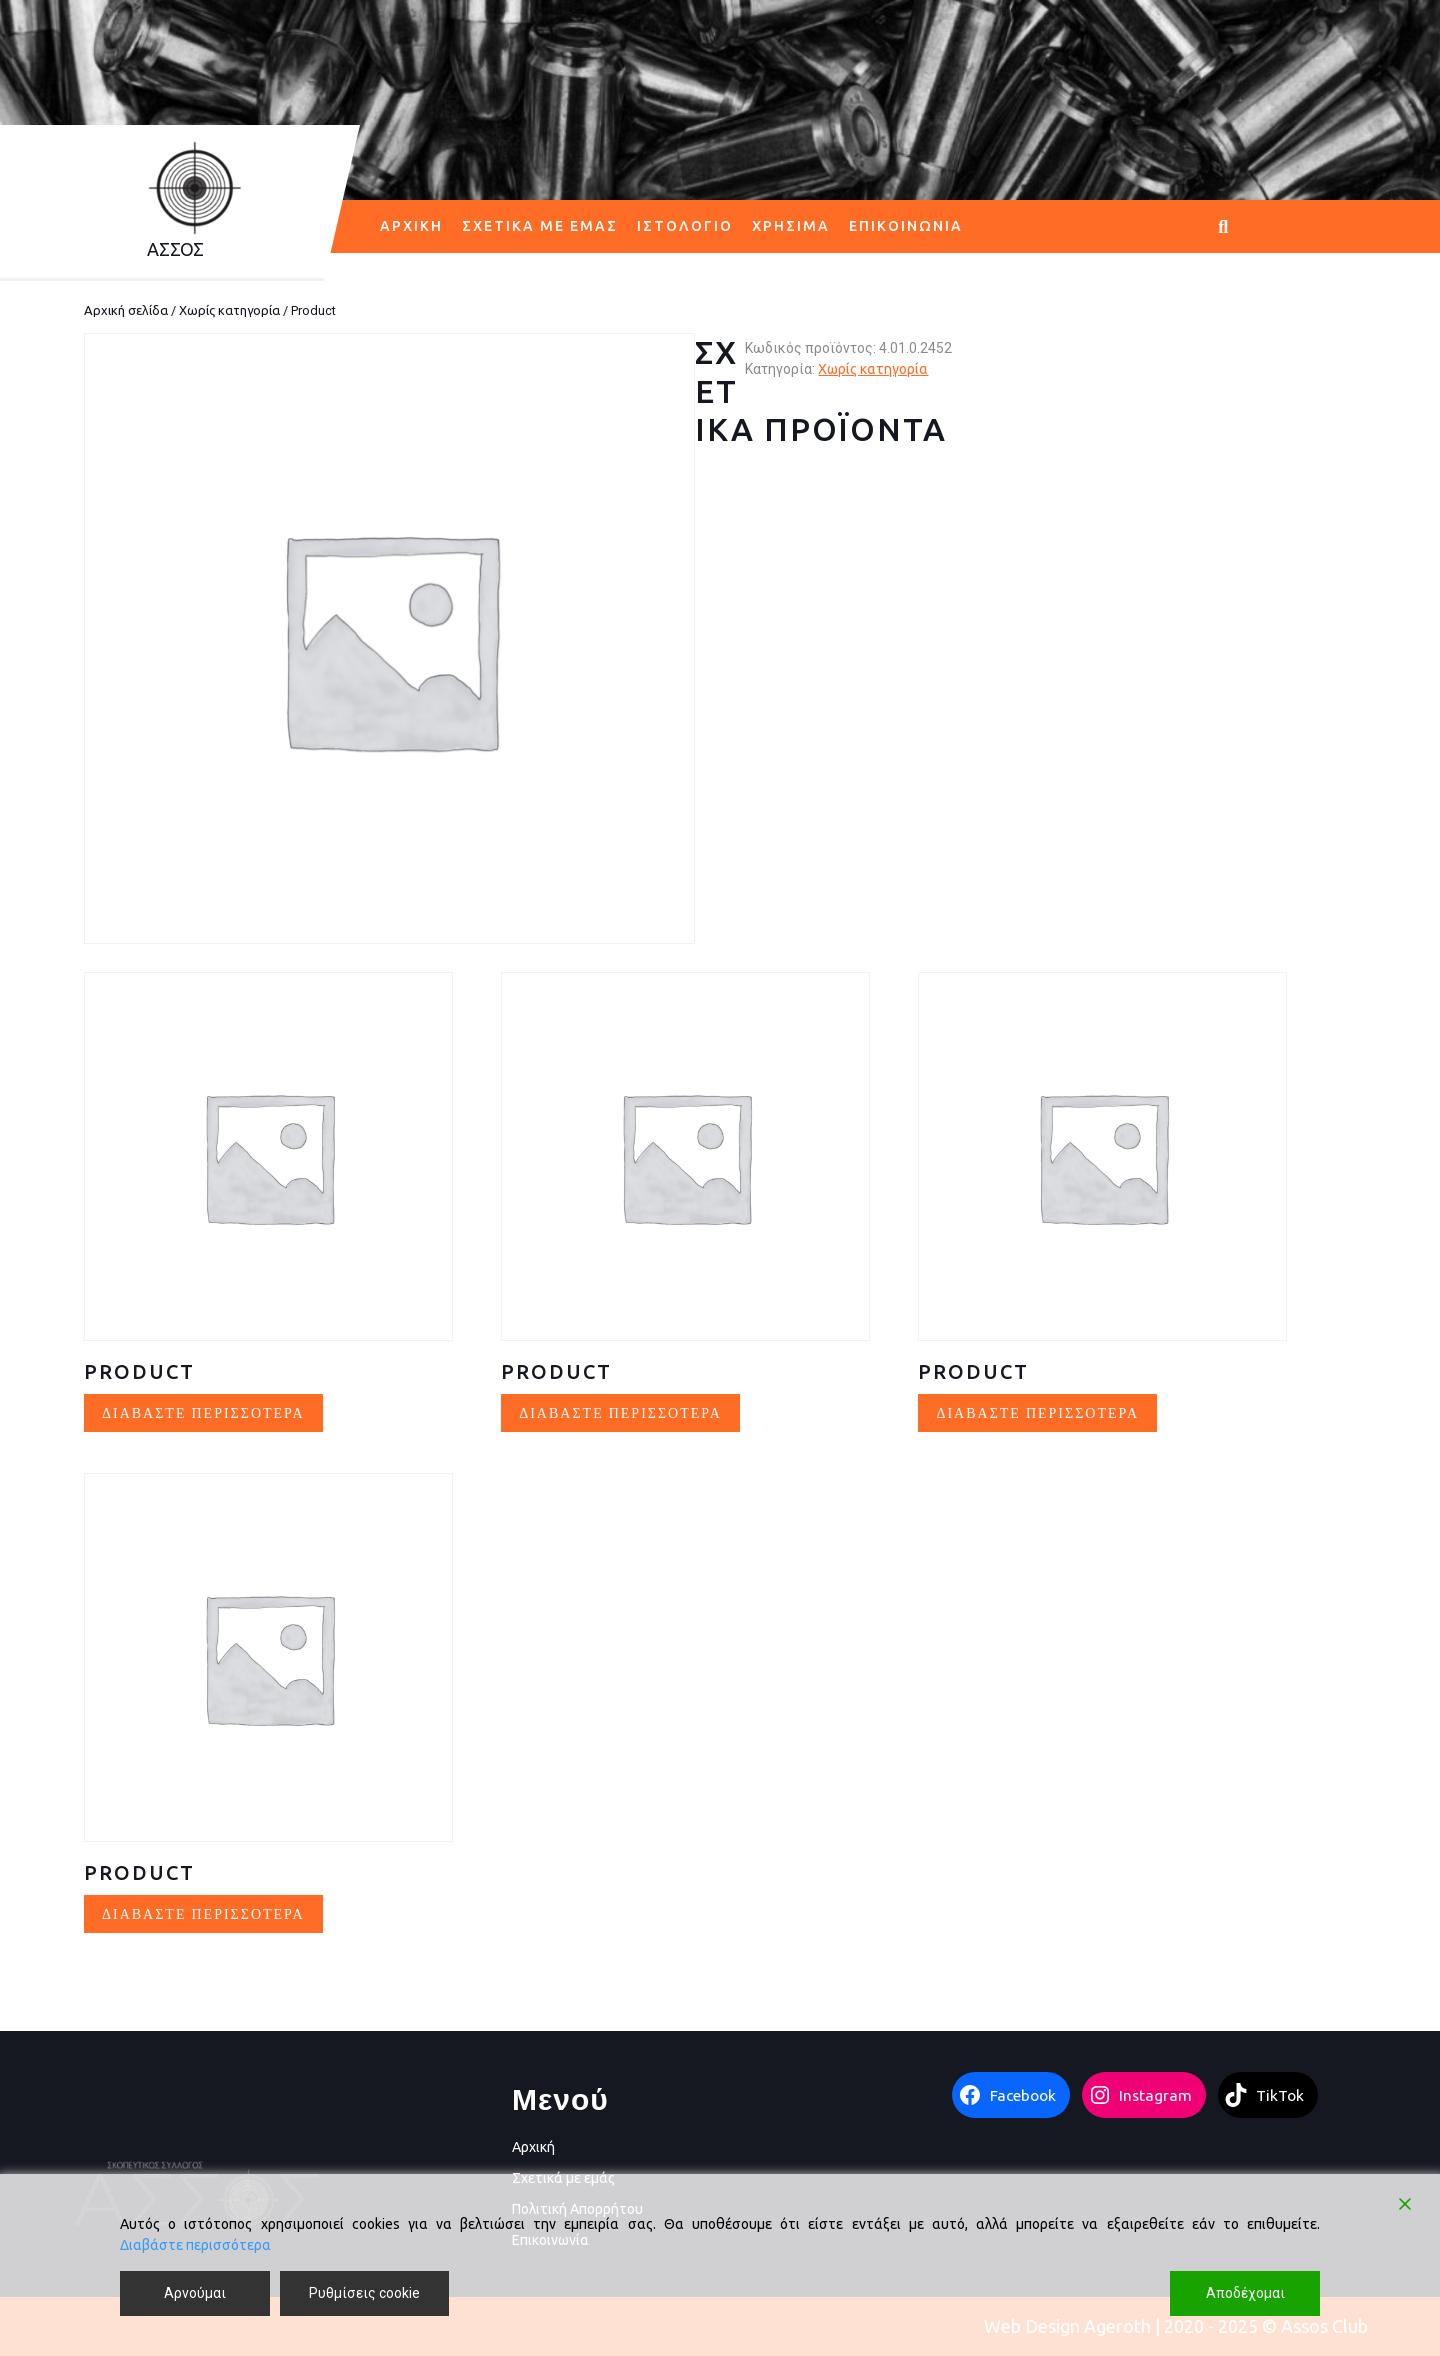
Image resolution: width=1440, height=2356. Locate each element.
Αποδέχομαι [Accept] (1245, 2293)
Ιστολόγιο (685, 226)
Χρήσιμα (791, 226)
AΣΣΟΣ (175, 249)
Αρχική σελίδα (126, 310)
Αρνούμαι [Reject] (195, 2293)
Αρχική (411, 226)
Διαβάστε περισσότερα (195, 2245)
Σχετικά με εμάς (540, 226)
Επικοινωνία (906, 226)
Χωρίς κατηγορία (229, 310)
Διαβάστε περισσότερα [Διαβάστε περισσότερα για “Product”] (203, 1412)
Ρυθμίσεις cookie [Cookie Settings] (364, 2293)
